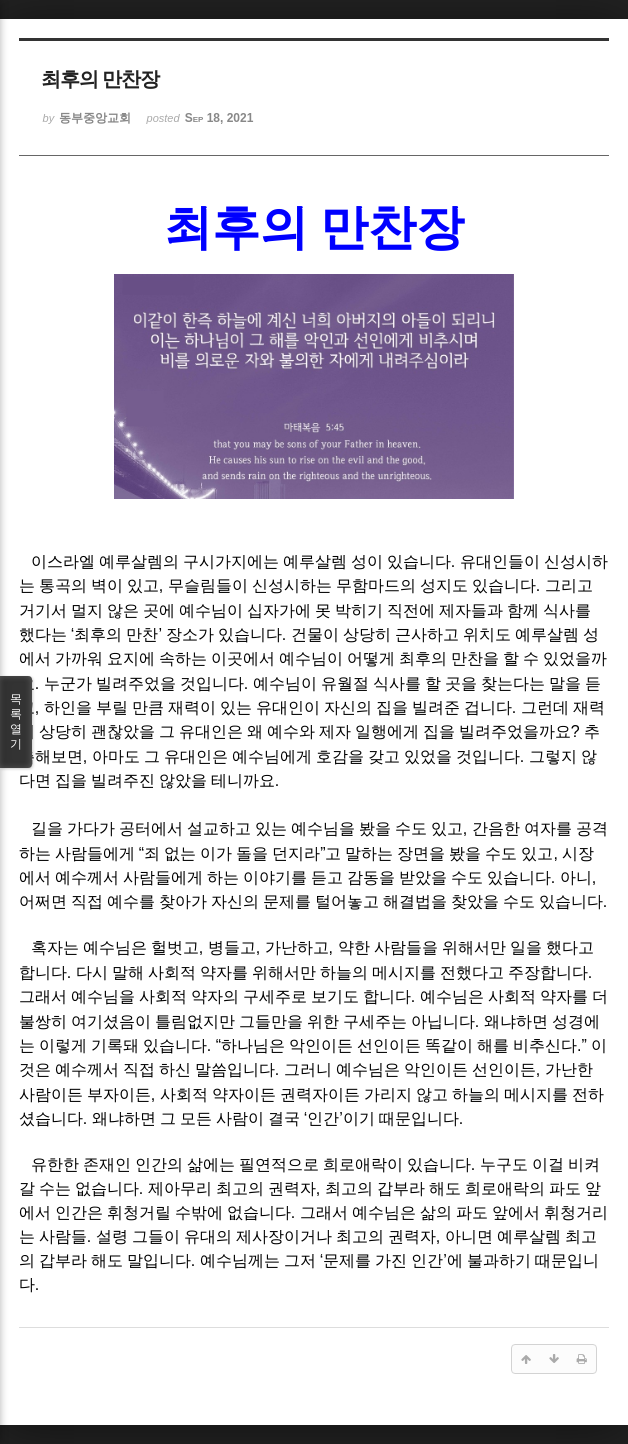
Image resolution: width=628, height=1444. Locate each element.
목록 (16, 722)
